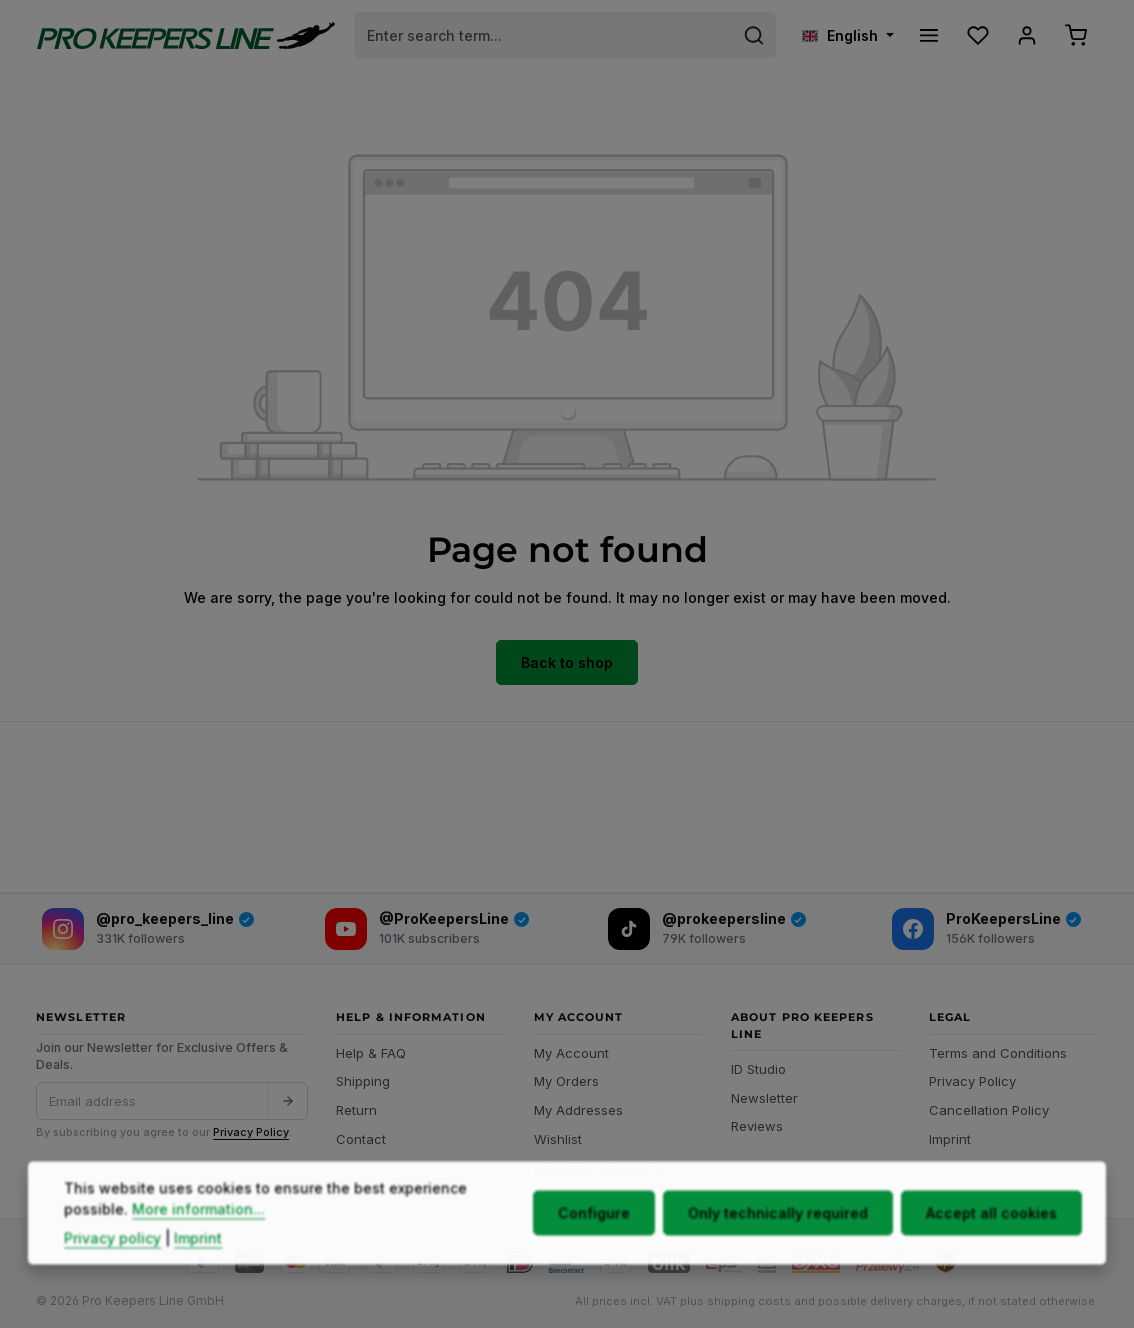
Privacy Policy (251, 1132)
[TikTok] (707, 929)
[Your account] (1026, 35)
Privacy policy (112, 1274)
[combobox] (544, 35)
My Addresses (578, 1110)
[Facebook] (987, 929)
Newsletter (764, 1098)
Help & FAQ (371, 1053)
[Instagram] (148, 929)
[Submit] (287, 1101)
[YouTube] (428, 929)
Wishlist (558, 1139)
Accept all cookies (991, 1249)
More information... (198, 1245)
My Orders (566, 1081)
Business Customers (598, 1167)
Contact (361, 1139)
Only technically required (778, 1249)
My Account (571, 1053)
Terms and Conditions (998, 1053)
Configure (594, 1249)
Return (356, 1110)
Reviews (757, 1126)
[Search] (754, 35)
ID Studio (758, 1069)
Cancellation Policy (989, 1110)
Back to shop (567, 662)
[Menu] (928, 35)
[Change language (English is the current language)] (848, 35)
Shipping (363, 1081)
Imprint (950, 1139)
